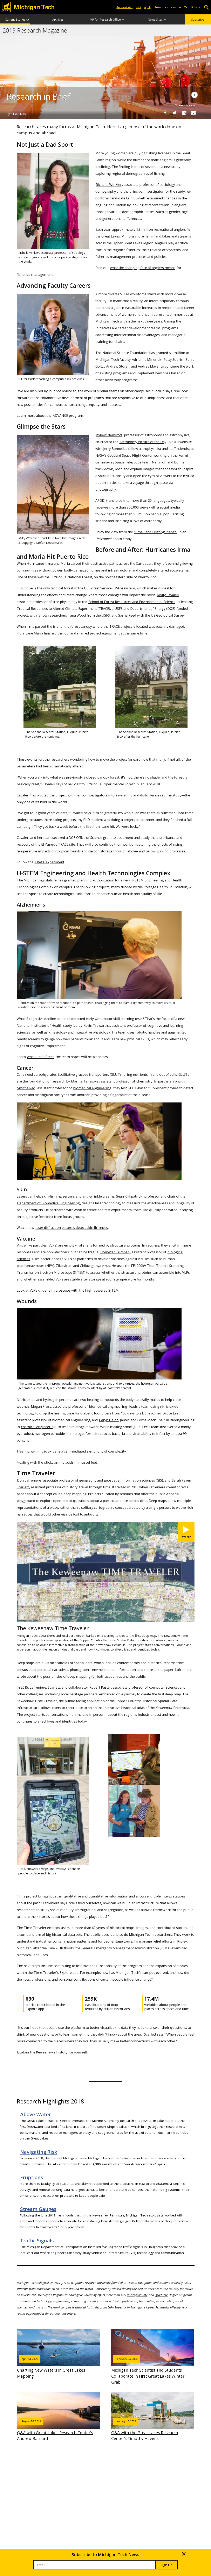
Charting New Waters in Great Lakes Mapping (58, 2354)
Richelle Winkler (109, 184)
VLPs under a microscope (50, 1290)
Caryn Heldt (108, 1420)
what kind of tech (40, 1056)
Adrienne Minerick (146, 359)
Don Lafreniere (29, 1480)
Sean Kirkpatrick (129, 1196)
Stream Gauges (38, 2209)
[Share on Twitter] (174, 113)
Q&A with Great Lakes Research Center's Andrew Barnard (58, 2416)
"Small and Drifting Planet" (155, 532)
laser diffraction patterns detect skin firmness (71, 1227)
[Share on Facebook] (165, 113)
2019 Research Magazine (34, 30)
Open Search (206, 7)
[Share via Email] (193, 113)
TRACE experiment (49, 862)
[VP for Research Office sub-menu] (123, 19)
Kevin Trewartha (96, 1025)
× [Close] (184, 2553)
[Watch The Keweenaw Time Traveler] (186, 1532)
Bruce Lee (170, 1413)
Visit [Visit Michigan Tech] (138, 7)
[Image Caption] (194, 95)
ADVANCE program (68, 415)
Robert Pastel (100, 1687)
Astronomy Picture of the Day (143, 441)
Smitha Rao (26, 1088)
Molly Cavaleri (168, 594)
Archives (57, 19)
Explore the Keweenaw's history (42, 2052)
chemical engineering (38, 1426)
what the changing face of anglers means (142, 267)
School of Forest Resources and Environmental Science (131, 601)
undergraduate (137, 2295)
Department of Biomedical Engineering (48, 1203)
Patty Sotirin (173, 359)
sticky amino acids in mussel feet (70, 1462)
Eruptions (31, 2177)
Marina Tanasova (84, 1081)
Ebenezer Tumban (115, 1252)
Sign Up (166, 2565)
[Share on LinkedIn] (184, 113)
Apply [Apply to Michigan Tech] (147, 7)
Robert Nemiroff (109, 435)
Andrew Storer (117, 366)
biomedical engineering (92, 1088)
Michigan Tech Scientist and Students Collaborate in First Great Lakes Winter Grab (152, 2357)
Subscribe (197, 19)
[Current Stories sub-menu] (27, 19)
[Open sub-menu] (180, 7)
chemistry (144, 1081)
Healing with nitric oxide (36, 1451)
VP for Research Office (105, 19)
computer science (163, 1687)
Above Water (35, 2114)
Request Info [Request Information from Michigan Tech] (124, 7)
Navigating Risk (38, 2152)
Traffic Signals (37, 2240)
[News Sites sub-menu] (165, 19)
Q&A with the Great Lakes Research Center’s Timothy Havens (152, 2416)
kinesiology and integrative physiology (79, 1032)
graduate (161, 2295)
